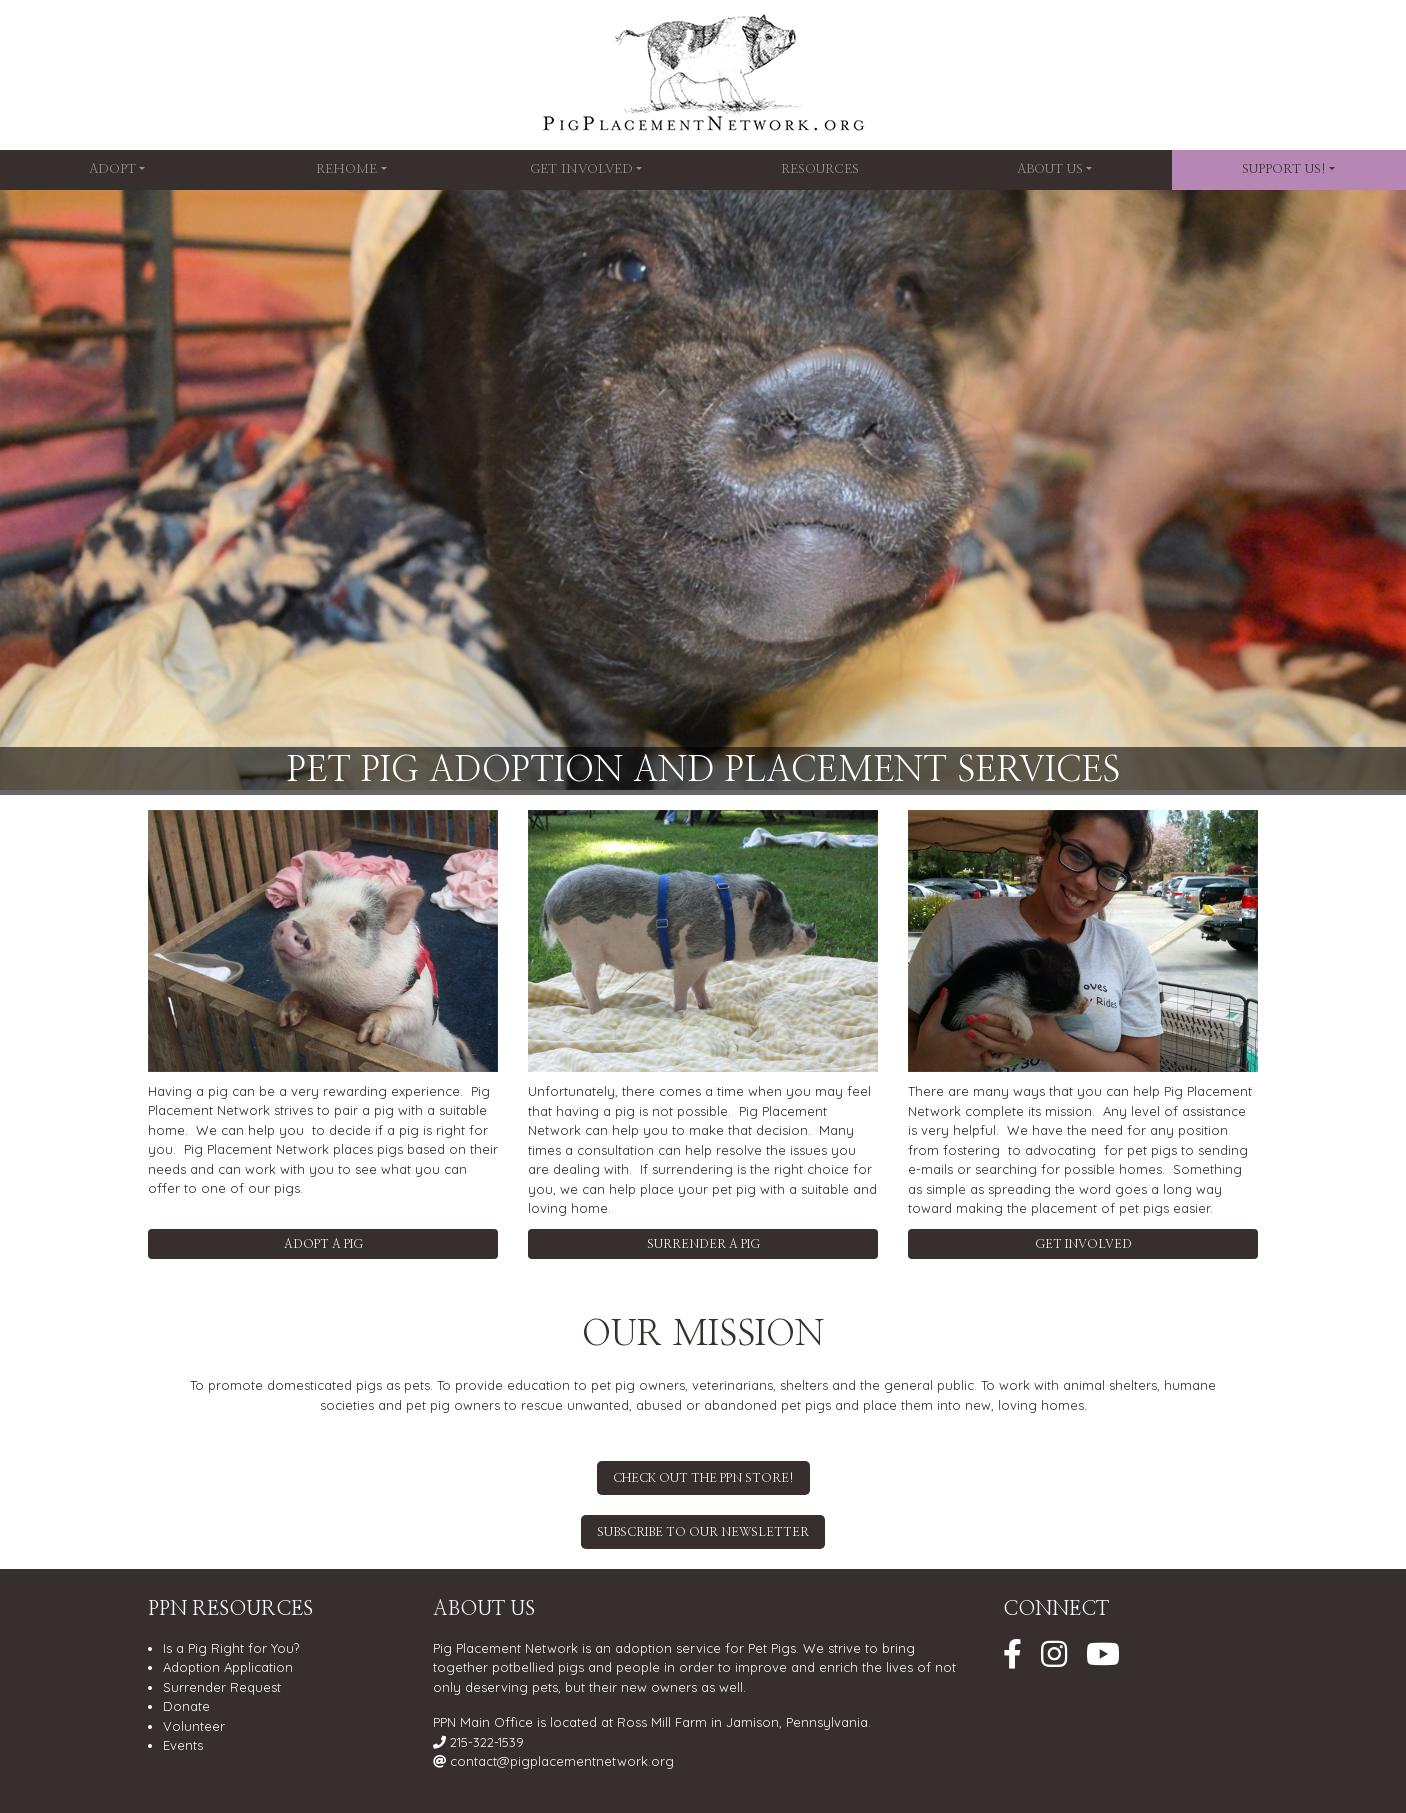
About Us (1050, 169)
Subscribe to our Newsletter (703, 1532)
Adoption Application (228, 1667)
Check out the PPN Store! (703, 1478)
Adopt (112, 169)
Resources (820, 169)
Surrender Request (222, 1687)
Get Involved (581, 169)
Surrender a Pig (703, 1244)
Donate (186, 1706)
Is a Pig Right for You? (231, 1648)
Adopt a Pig (323, 1244)
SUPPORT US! (1284, 169)
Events (183, 1745)
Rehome (346, 169)
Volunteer (194, 1726)
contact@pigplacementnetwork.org (562, 1761)
